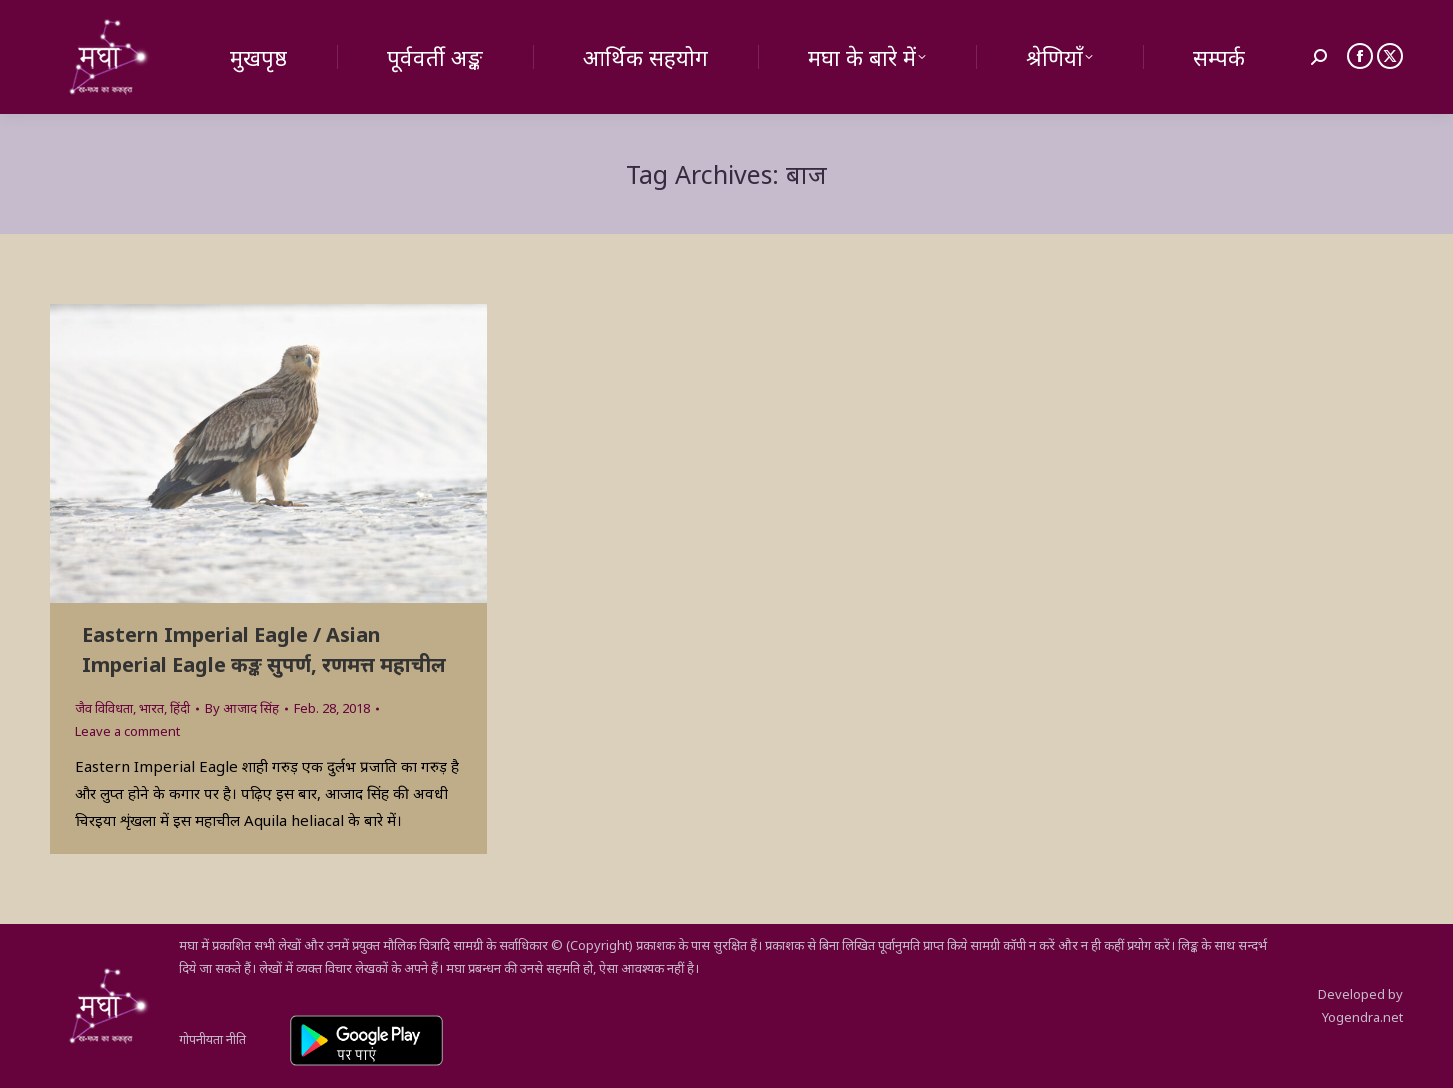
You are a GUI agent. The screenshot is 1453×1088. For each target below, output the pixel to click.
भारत (151, 708)
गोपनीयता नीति (212, 1039)
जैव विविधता (104, 708)
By (242, 708)
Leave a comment (127, 731)
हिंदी (180, 708)
